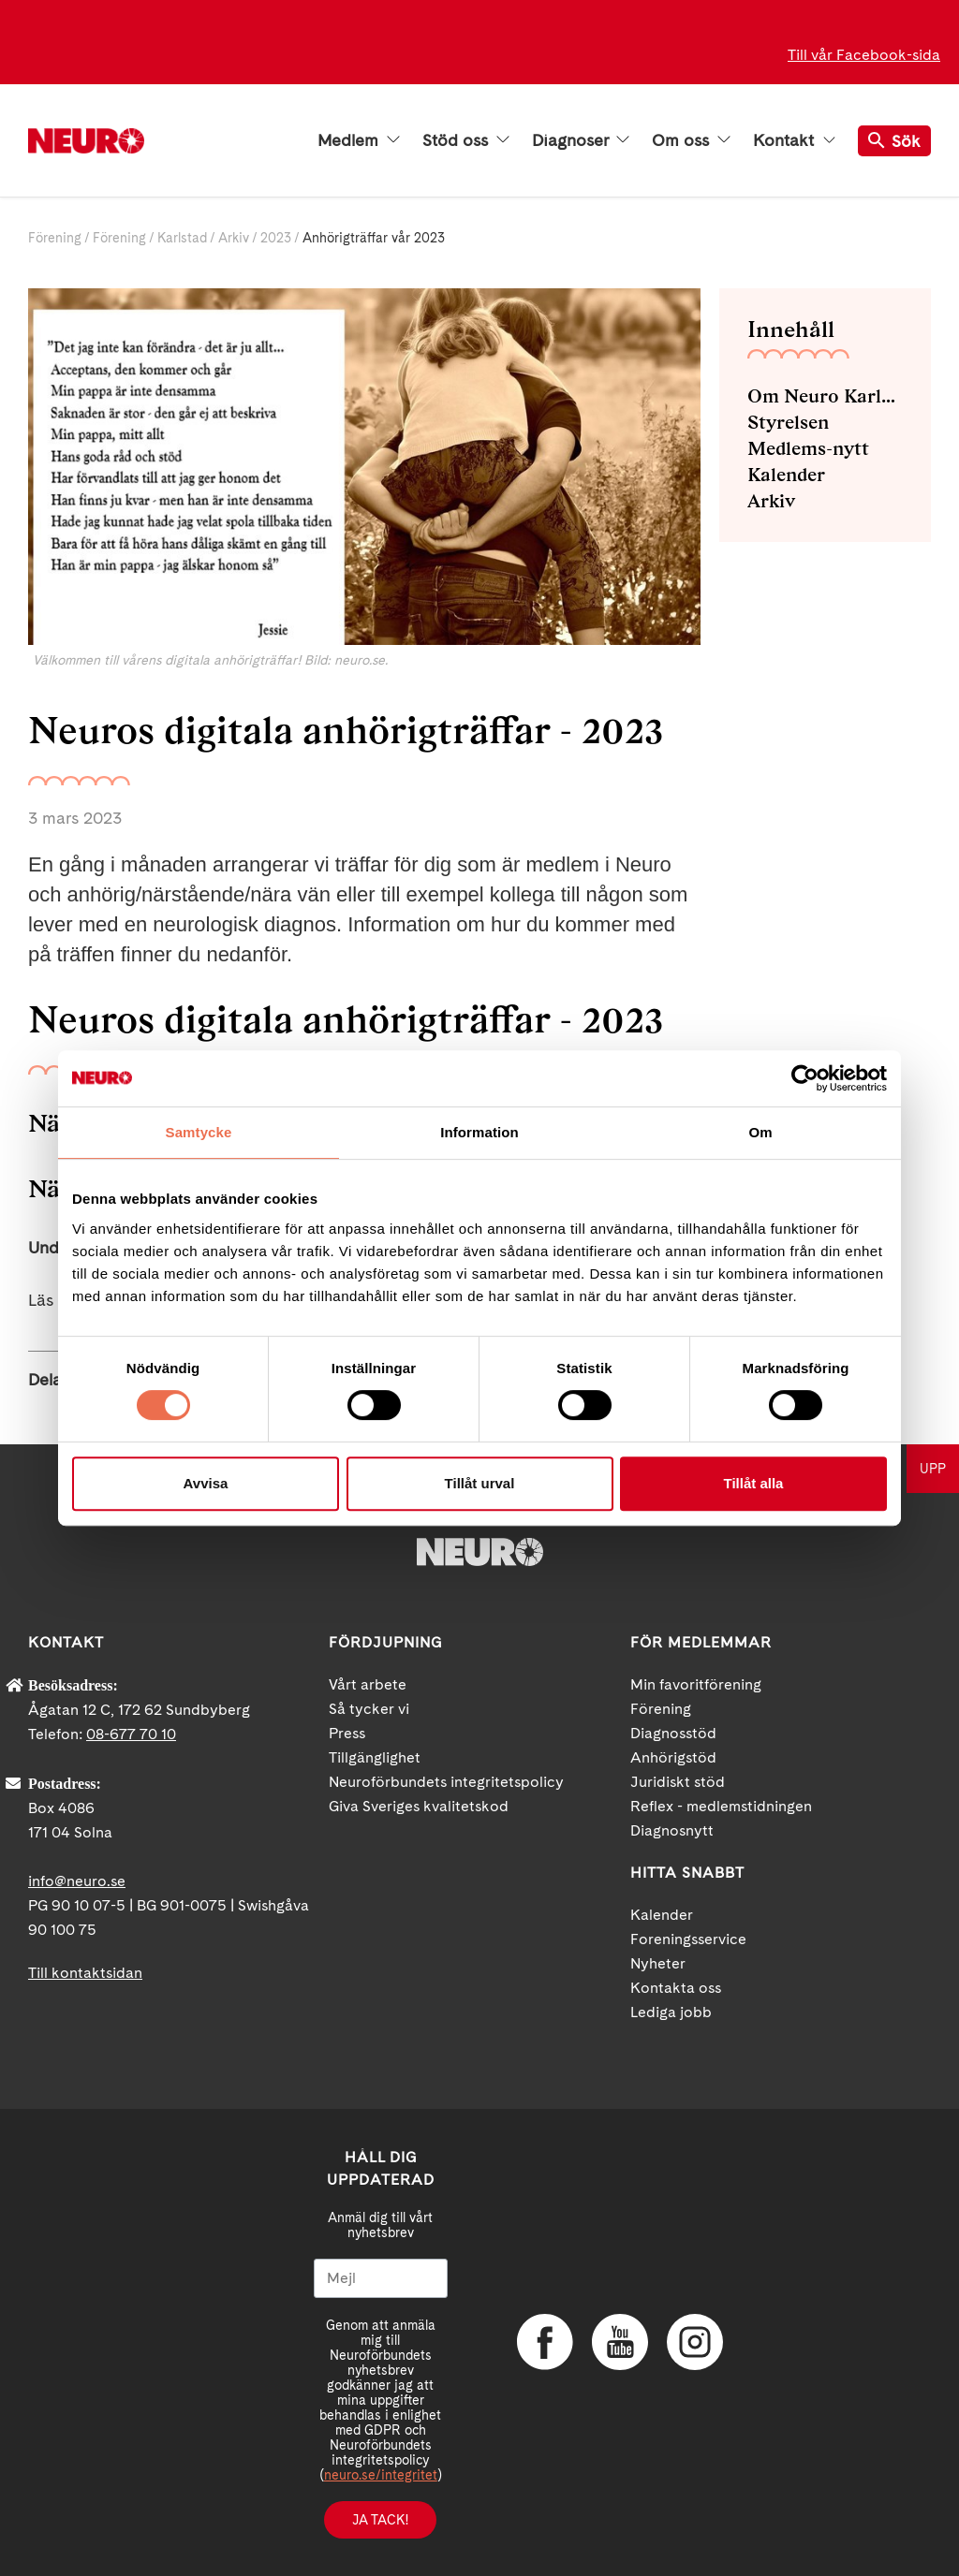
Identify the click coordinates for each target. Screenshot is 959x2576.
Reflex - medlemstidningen (721, 1806)
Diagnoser (580, 140)
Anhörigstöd (673, 1757)
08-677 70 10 (131, 1734)
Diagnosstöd (673, 1733)
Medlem (358, 140)
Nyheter (658, 1963)
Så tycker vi (369, 1709)
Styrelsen (788, 422)
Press (347, 1733)
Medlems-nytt (808, 448)
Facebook (545, 2342)
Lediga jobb (671, 2012)
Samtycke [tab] (199, 1132)
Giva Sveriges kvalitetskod (419, 1806)
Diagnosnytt (672, 1830)
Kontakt (794, 140)
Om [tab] (760, 1132)
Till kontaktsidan (85, 1973)
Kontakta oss (675, 1988)
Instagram (695, 2342)
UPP (933, 1468)
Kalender (786, 474)
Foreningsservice (688, 1939)
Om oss (691, 140)
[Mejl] (381, 2278)
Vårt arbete (367, 1684)
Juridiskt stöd (677, 1782)
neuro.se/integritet (380, 2474)
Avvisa (206, 1483)
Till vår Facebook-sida (864, 55)
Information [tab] (479, 1132)
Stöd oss (465, 140)
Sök (894, 141)
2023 (275, 237)
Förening (54, 237)
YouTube (620, 2342)
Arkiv (233, 237)
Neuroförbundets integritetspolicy (446, 1782)
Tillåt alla (754, 1483)
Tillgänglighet (374, 1757)
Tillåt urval (480, 1483)
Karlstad (182, 237)
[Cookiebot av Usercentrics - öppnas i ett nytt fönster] (805, 1078)
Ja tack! (380, 2519)
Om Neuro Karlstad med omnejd (825, 396)
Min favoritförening (695, 1684)
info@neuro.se (76, 1881)
